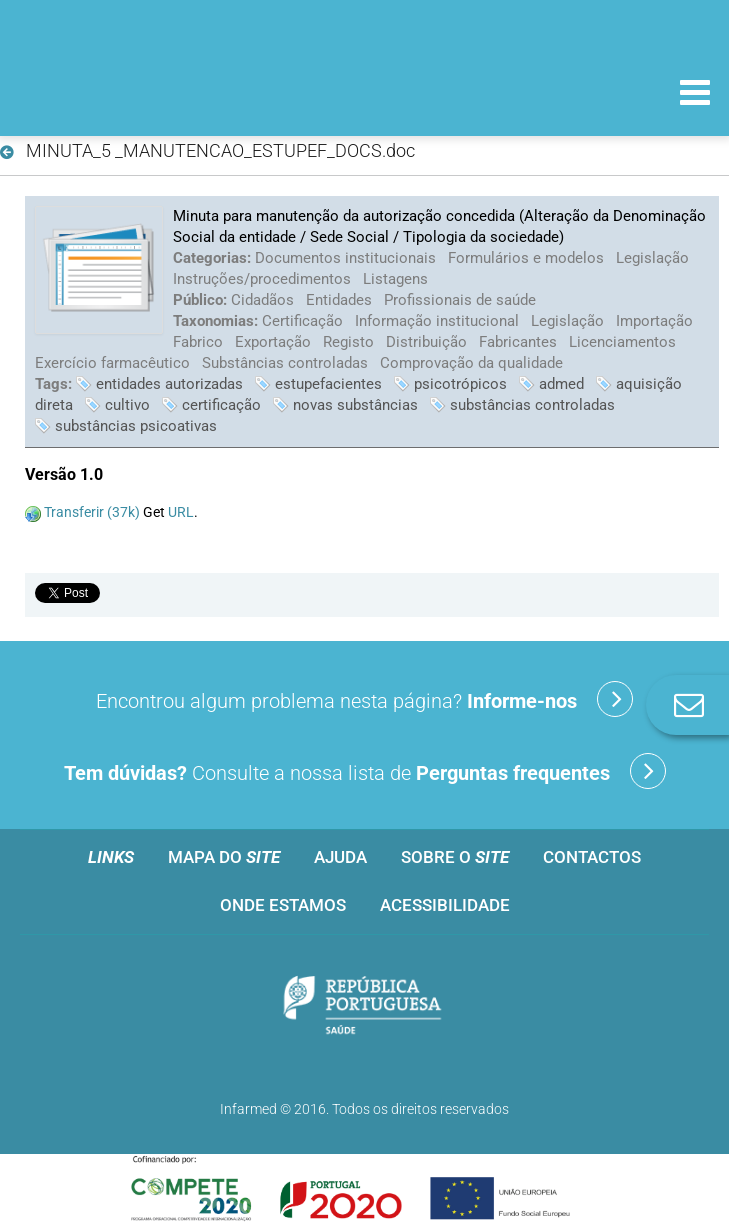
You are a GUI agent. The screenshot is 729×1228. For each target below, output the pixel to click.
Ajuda (340, 857)
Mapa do (224, 857)
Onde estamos (283, 905)
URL (181, 512)
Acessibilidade (445, 905)
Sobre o (455, 857)
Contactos (592, 857)
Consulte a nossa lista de (365, 771)
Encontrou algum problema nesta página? (364, 699)
